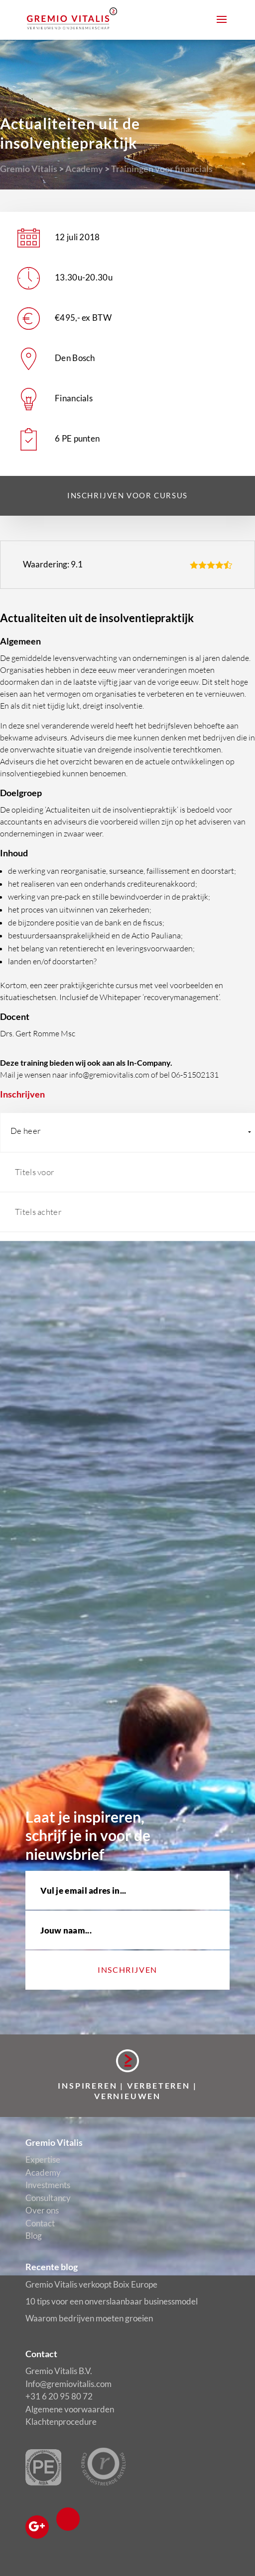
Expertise (42, 2159)
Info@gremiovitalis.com (68, 2384)
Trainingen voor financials (162, 168)
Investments (47, 2185)
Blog (33, 2235)
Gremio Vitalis (28, 168)
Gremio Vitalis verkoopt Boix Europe (91, 2284)
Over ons (42, 2210)
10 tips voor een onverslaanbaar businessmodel (111, 2301)
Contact (40, 2223)
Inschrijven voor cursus (127, 495)
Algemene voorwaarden (69, 2409)
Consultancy (48, 2198)
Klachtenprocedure (61, 2421)
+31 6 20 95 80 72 (59, 2396)
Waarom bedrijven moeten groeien (89, 2318)
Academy (84, 168)
